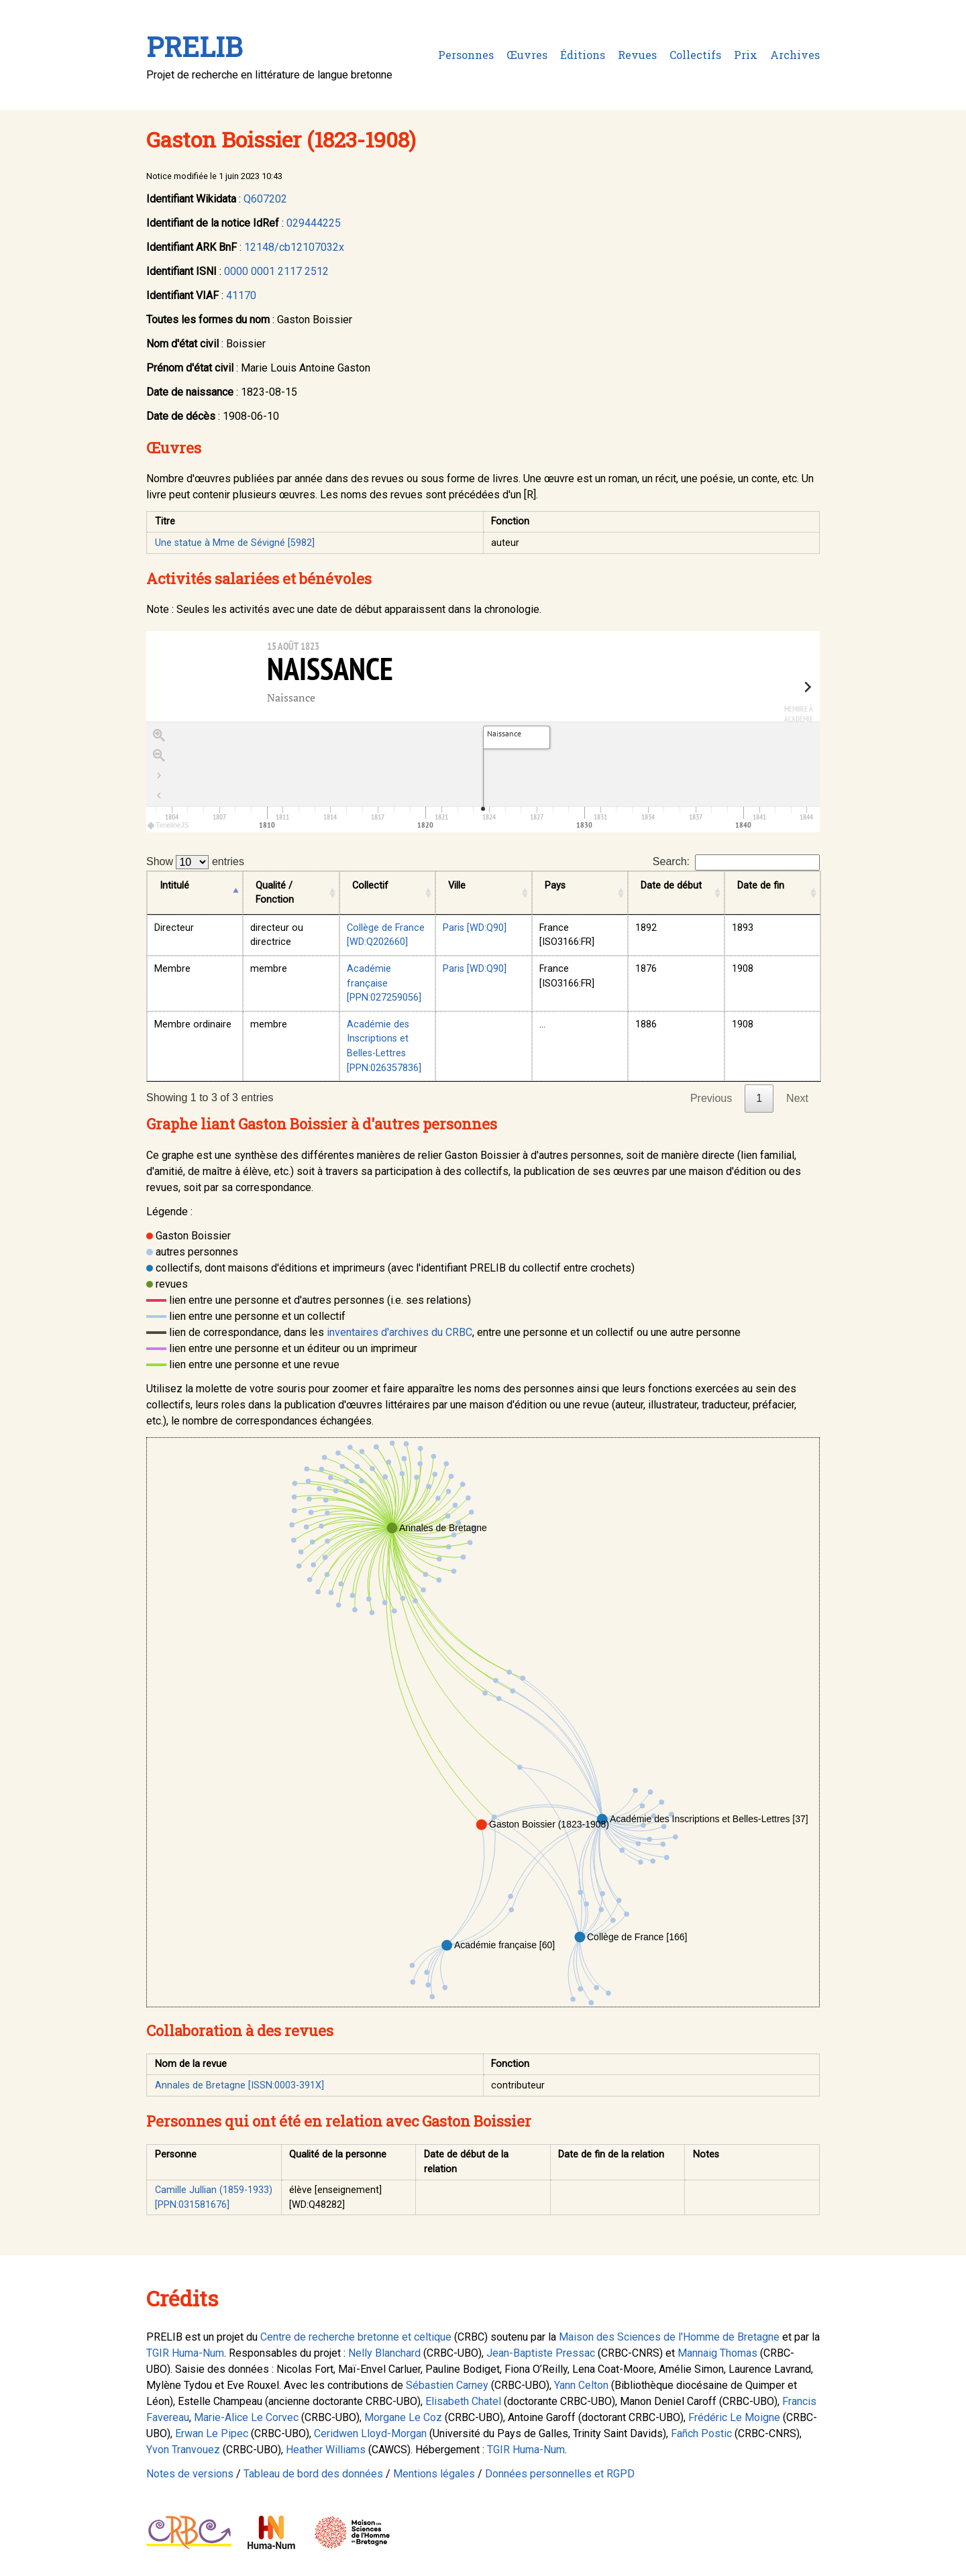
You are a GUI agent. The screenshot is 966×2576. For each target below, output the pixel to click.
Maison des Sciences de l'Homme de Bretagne (669, 2337)
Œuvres (526, 55)
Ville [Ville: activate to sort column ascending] (457, 885)
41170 (241, 295)
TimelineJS (168, 825)
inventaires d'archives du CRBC (399, 1332)
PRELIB (194, 46)
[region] (483, 731)
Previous (711, 1098)
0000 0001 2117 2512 (276, 271)
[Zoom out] (159, 756)
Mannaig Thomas (717, 2353)
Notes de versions (189, 2473)
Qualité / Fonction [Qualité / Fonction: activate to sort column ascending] (275, 893)
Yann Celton (581, 2385)
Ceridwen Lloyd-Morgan (370, 2433)
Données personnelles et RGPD (560, 2473)
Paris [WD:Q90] (474, 928)
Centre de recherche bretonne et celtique (355, 2337)
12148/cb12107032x (294, 247)
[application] (483, 777)
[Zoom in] (159, 736)
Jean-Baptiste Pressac (540, 2353)
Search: (736, 862)
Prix (745, 55)
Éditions (582, 55)
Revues (637, 55)
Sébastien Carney (447, 2385)
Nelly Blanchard (384, 2353)
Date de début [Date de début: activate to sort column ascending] (671, 885)
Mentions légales (434, 2473)
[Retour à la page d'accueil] (159, 796)
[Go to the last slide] (159, 776)
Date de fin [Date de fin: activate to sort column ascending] (760, 885)
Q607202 (265, 198)
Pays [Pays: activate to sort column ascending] (555, 885)
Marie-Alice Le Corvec (246, 2417)
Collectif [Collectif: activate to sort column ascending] (370, 885)
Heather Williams (326, 2449)
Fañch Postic (701, 2433)
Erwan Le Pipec (211, 2433)
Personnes (466, 55)
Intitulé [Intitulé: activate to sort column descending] (174, 885)
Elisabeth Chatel (463, 2401)
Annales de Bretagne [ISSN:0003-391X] (239, 2085)
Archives (795, 55)
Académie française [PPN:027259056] (384, 983)
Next (797, 1098)
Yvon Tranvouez (183, 2449)
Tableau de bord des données (313, 2473)
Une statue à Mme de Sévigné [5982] (235, 543)
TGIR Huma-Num (185, 2353)
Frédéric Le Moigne (734, 2417)
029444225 (313, 223)
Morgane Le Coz (403, 2417)
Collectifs (695, 55)
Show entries (195, 862)
